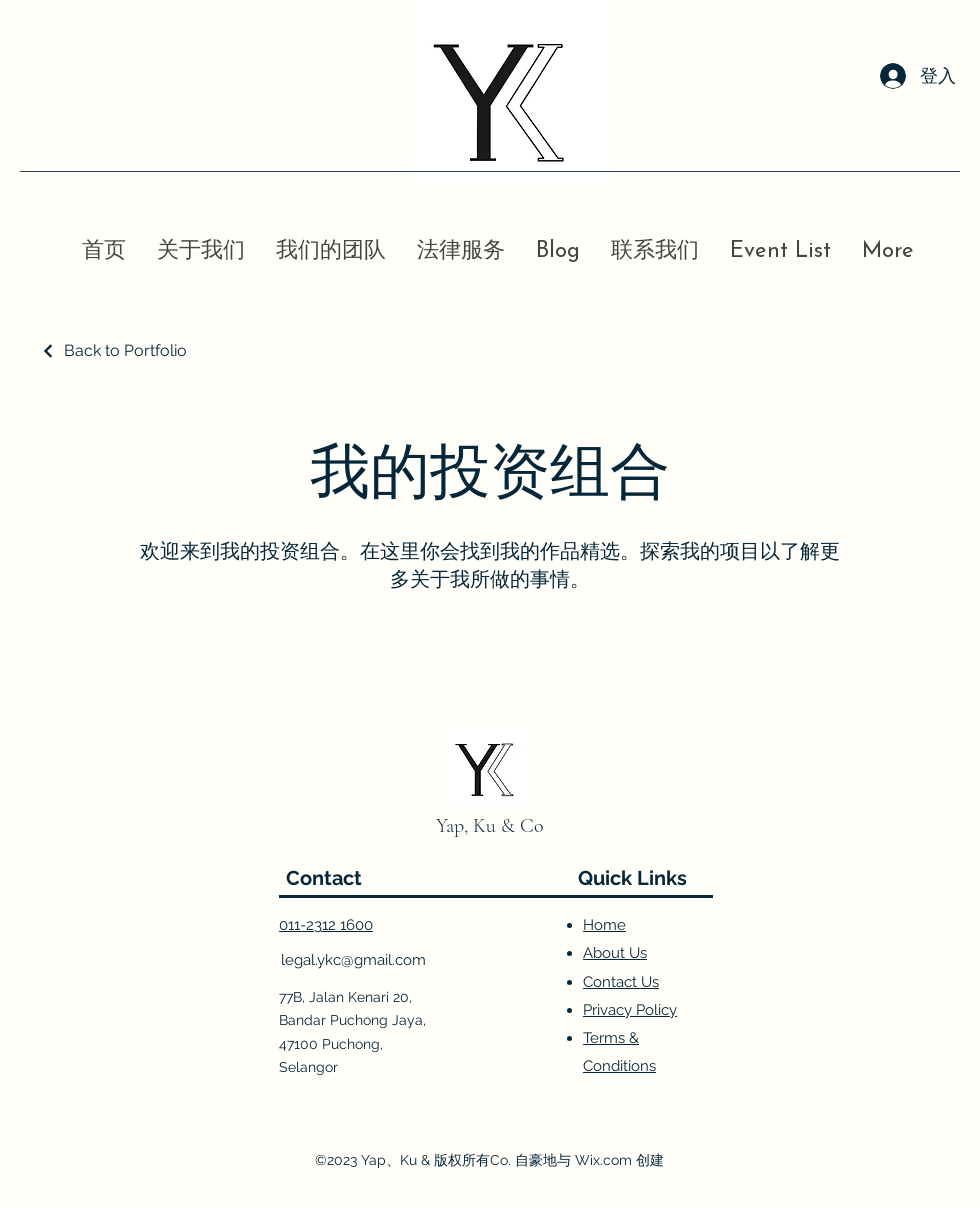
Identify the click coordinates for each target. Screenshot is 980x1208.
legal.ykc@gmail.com (353, 960)
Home (604, 925)
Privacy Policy (630, 1010)
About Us (615, 953)
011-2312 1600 (326, 925)
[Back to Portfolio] (113, 350)
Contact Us (621, 982)
